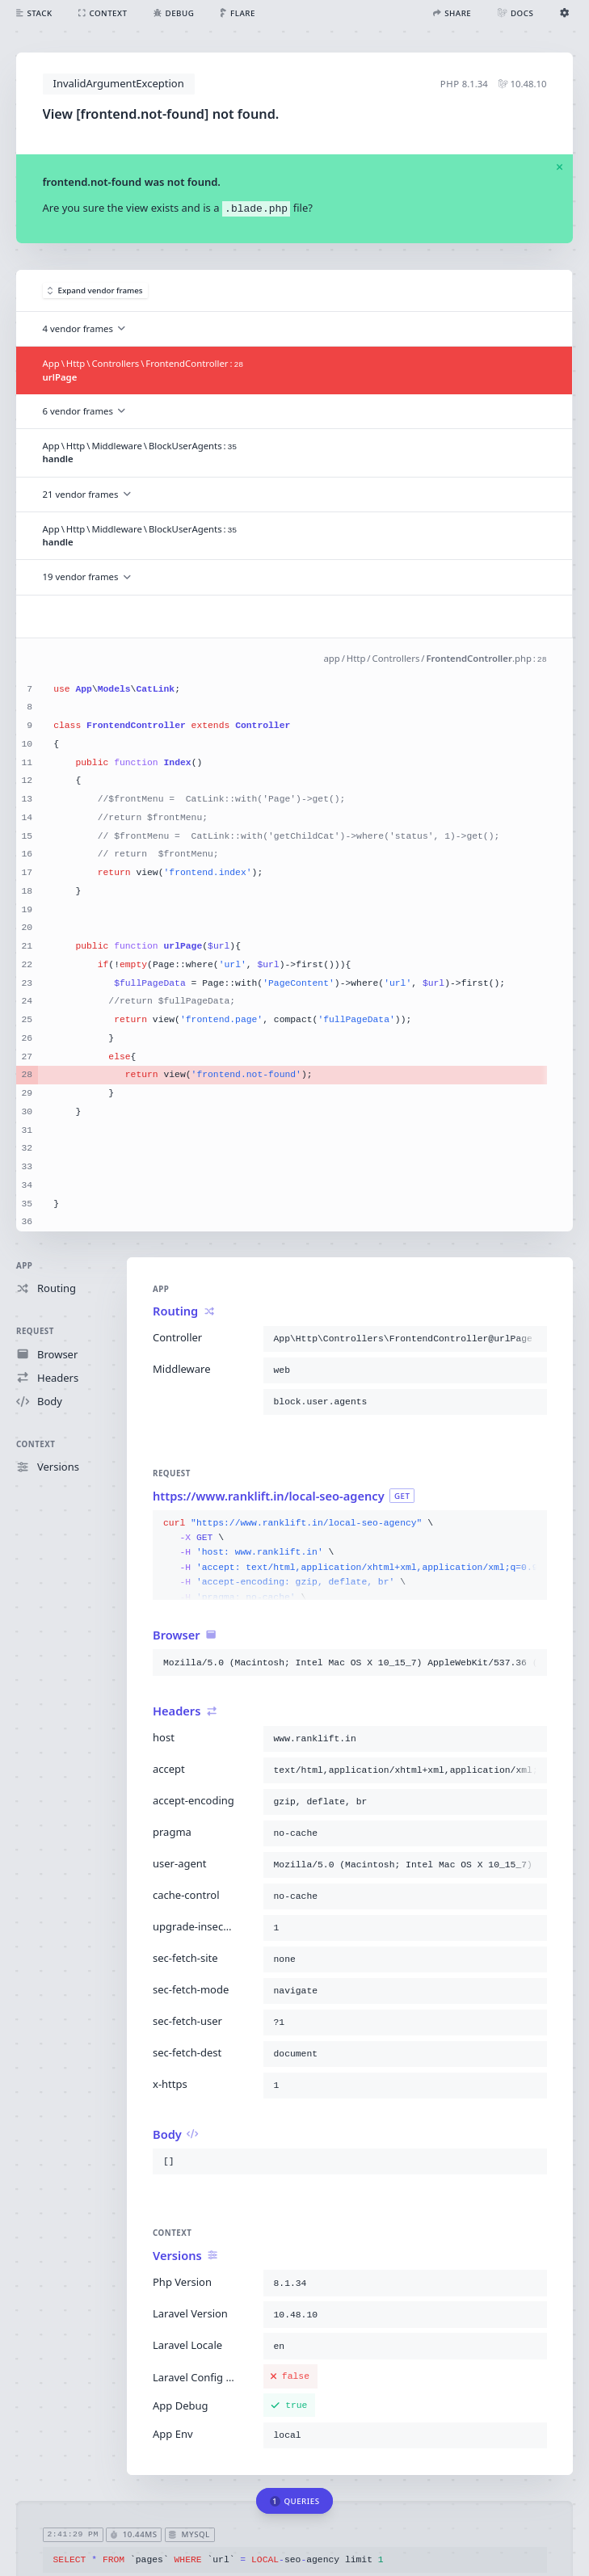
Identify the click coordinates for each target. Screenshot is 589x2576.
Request (35, 1331)
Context (35, 1444)
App (24, 1266)
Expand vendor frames (95, 290)
